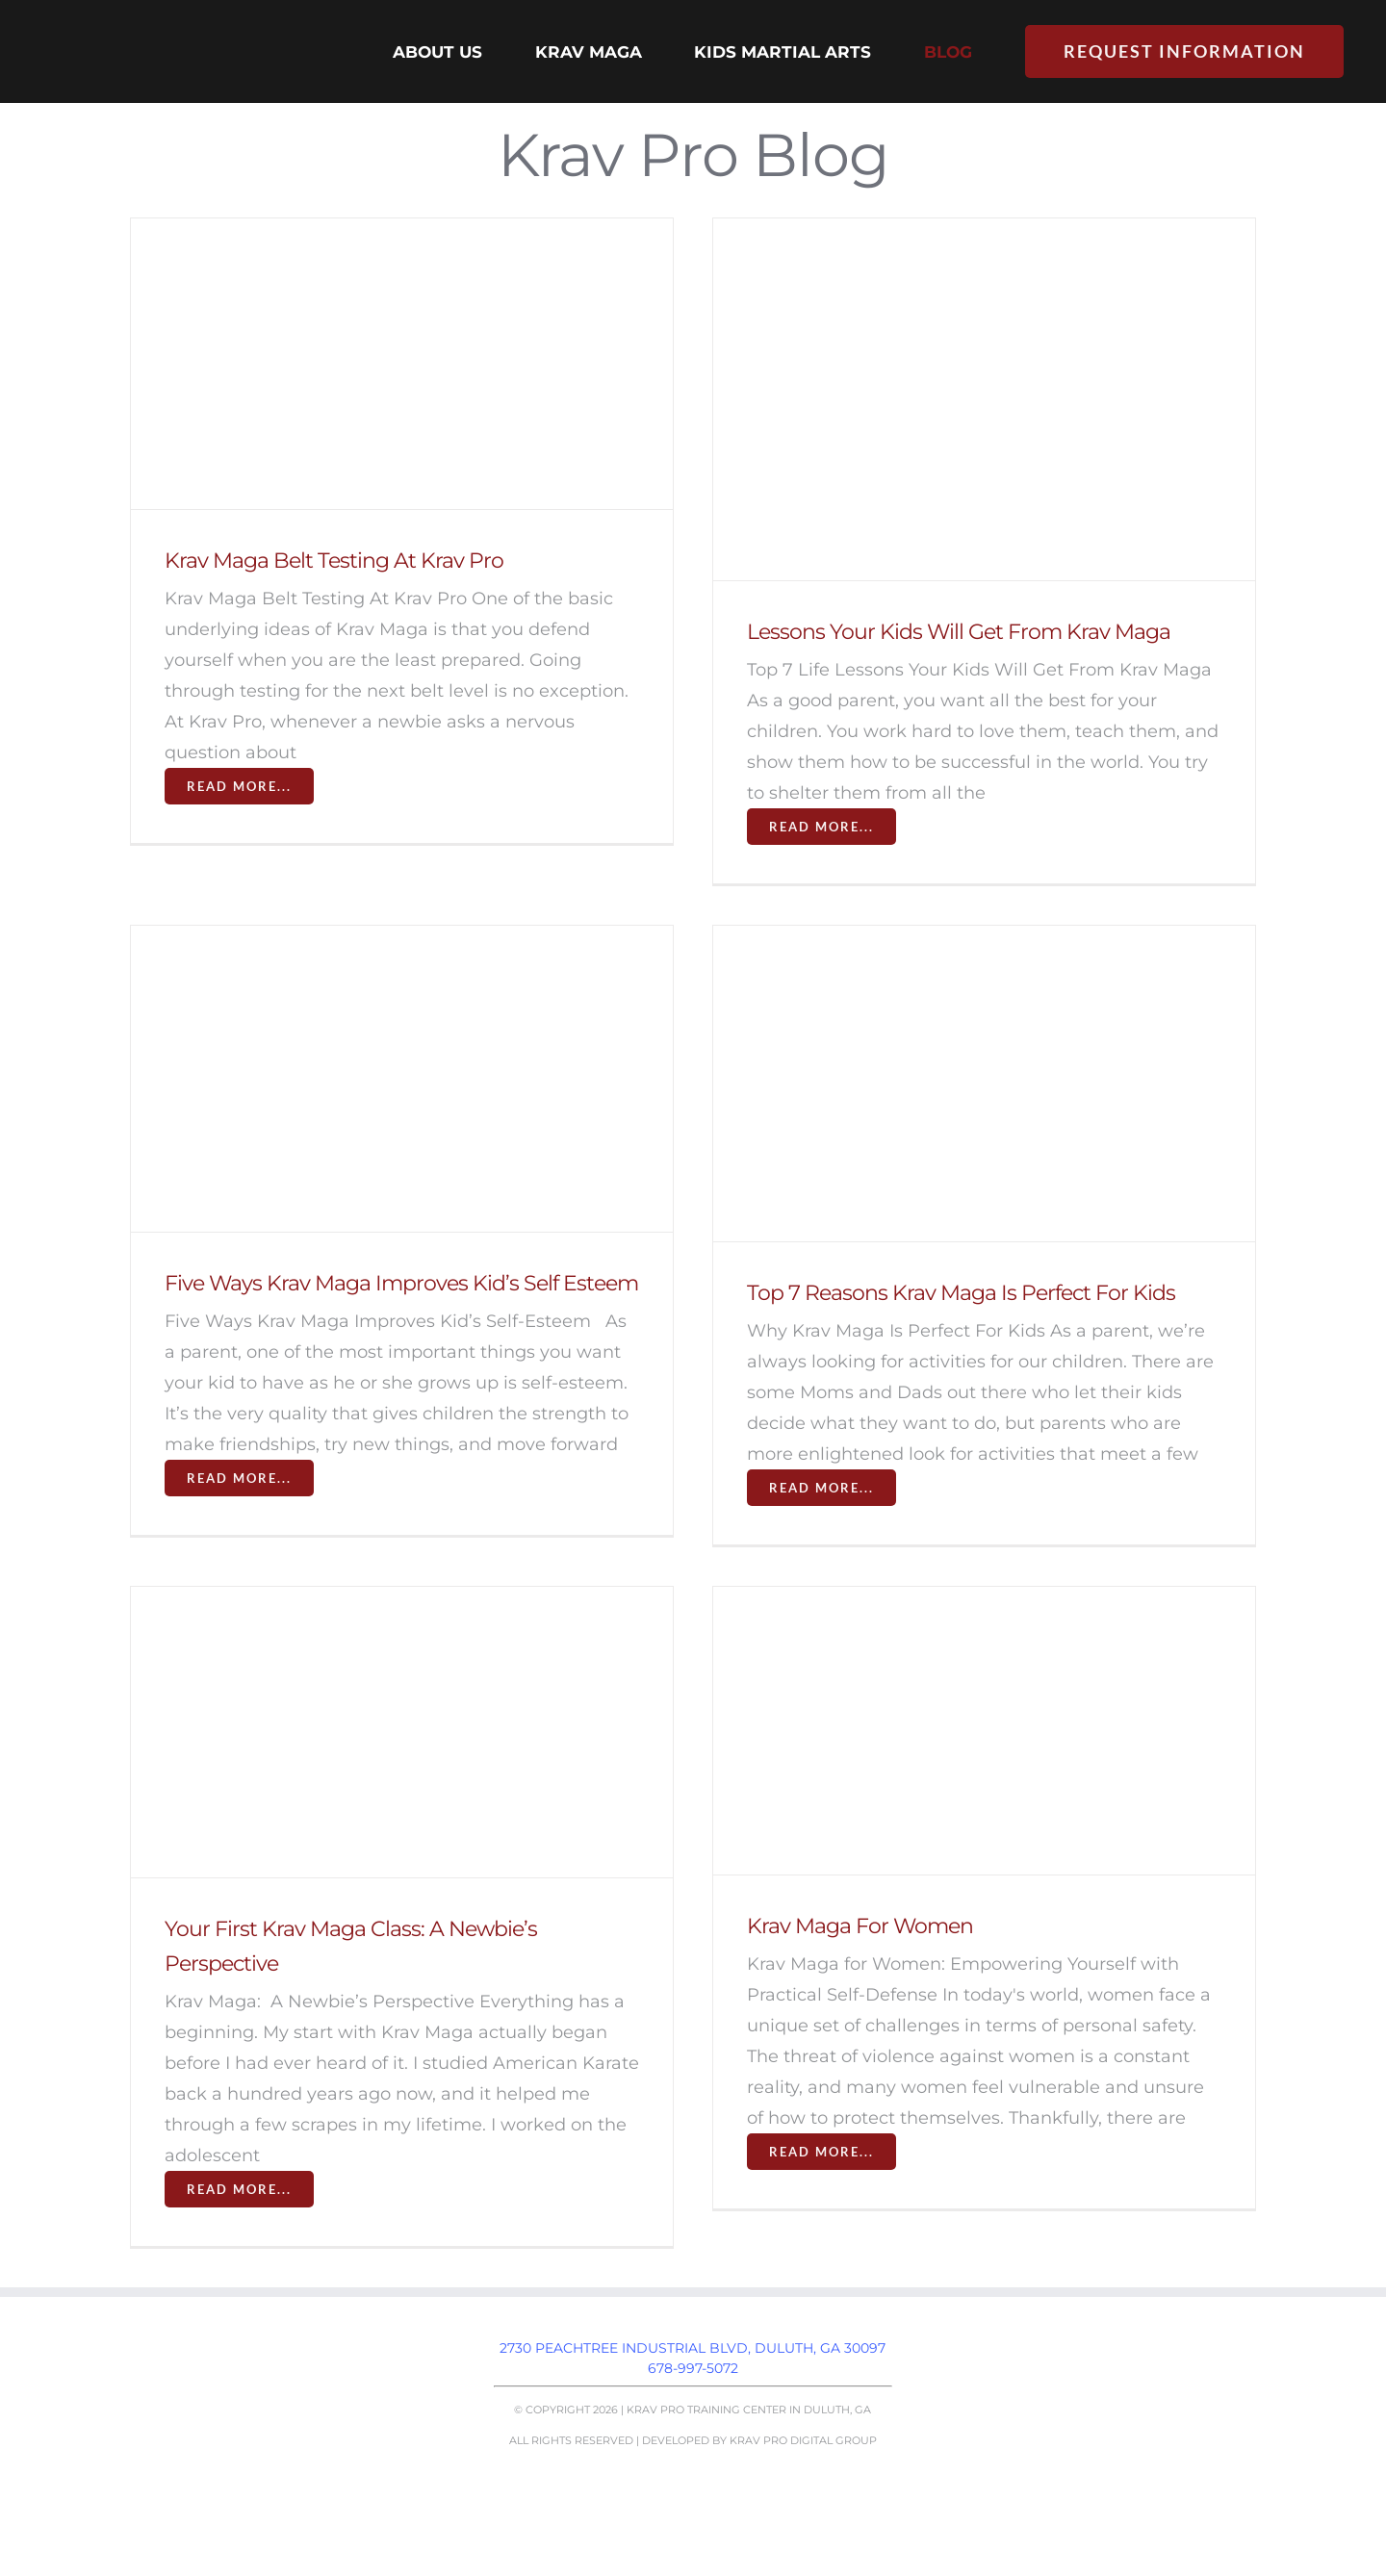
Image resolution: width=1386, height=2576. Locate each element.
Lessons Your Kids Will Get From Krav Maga (958, 632)
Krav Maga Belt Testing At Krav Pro (334, 561)
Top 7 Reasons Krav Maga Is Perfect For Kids (961, 1293)
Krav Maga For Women (860, 1926)
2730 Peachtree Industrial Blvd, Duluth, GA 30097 (693, 2348)
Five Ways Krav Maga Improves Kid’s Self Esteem (401, 1283)
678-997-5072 (693, 2368)
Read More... (239, 786)
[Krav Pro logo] (158, 27)
